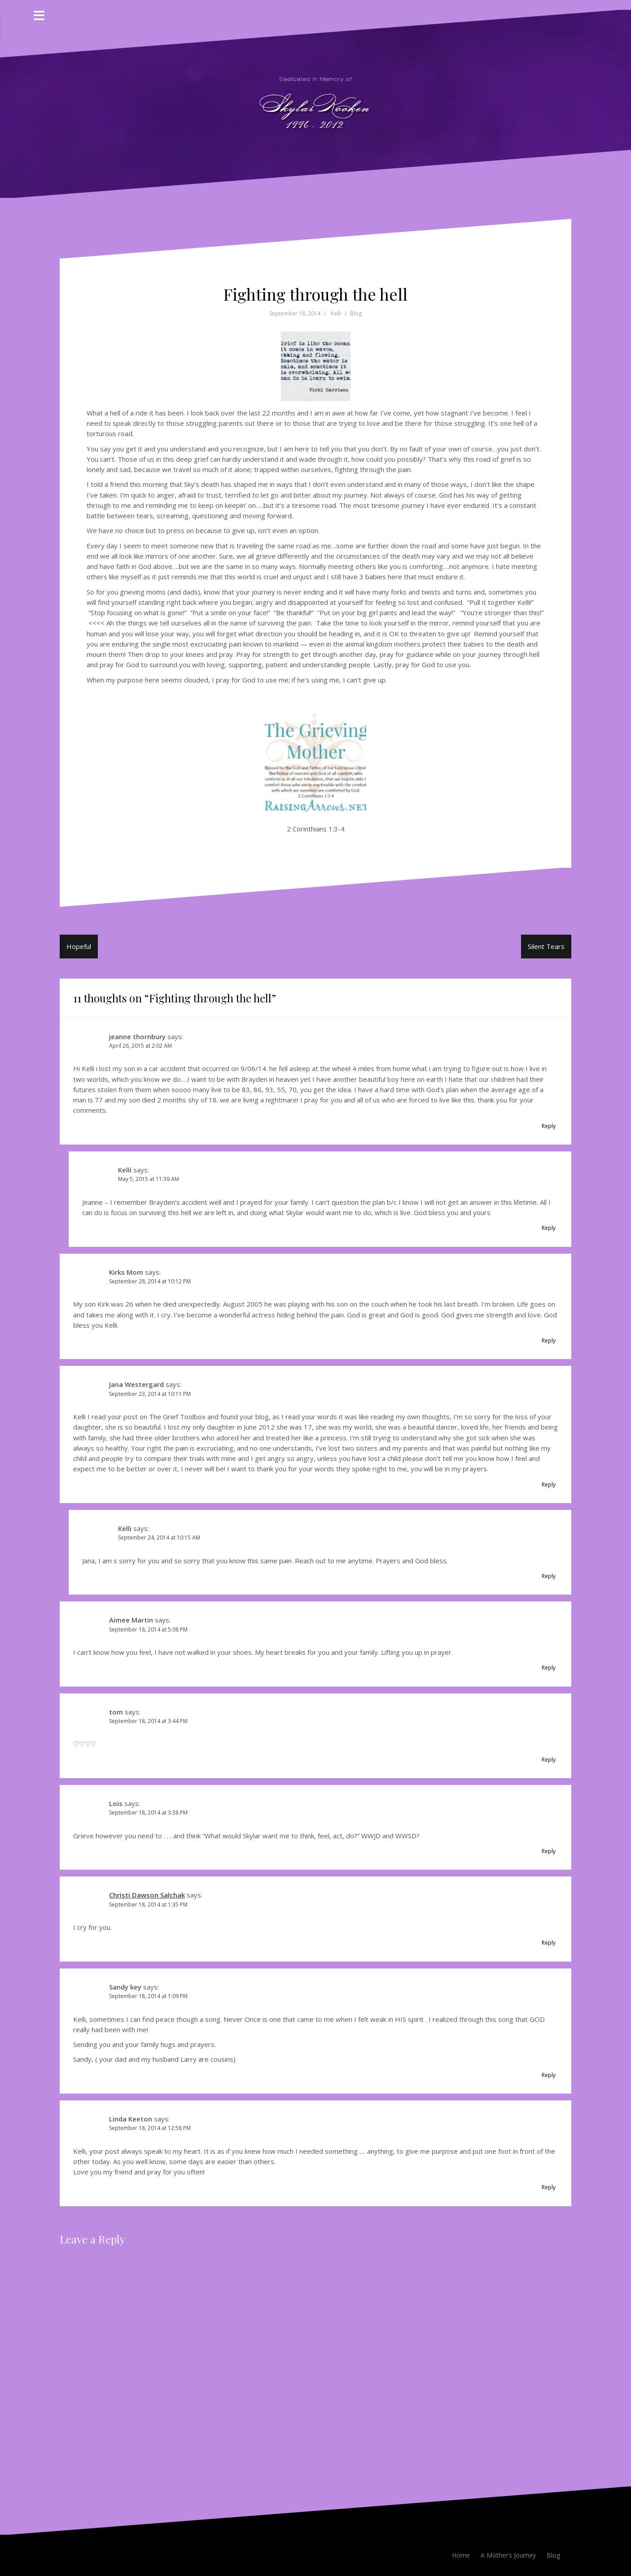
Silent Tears (546, 946)
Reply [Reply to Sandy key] (549, 2075)
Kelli (336, 313)
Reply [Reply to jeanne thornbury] (549, 1126)
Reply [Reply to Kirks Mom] (549, 1340)
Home (461, 2555)
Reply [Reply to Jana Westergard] (549, 1484)
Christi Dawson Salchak (147, 1894)
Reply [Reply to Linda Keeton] (549, 2187)
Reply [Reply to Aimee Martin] (549, 1667)
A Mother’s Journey (508, 2555)
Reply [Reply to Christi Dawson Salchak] (549, 1942)
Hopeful (78, 946)
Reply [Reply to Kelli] (549, 1228)
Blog (356, 313)
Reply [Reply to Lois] (549, 1851)
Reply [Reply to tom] (549, 1759)
